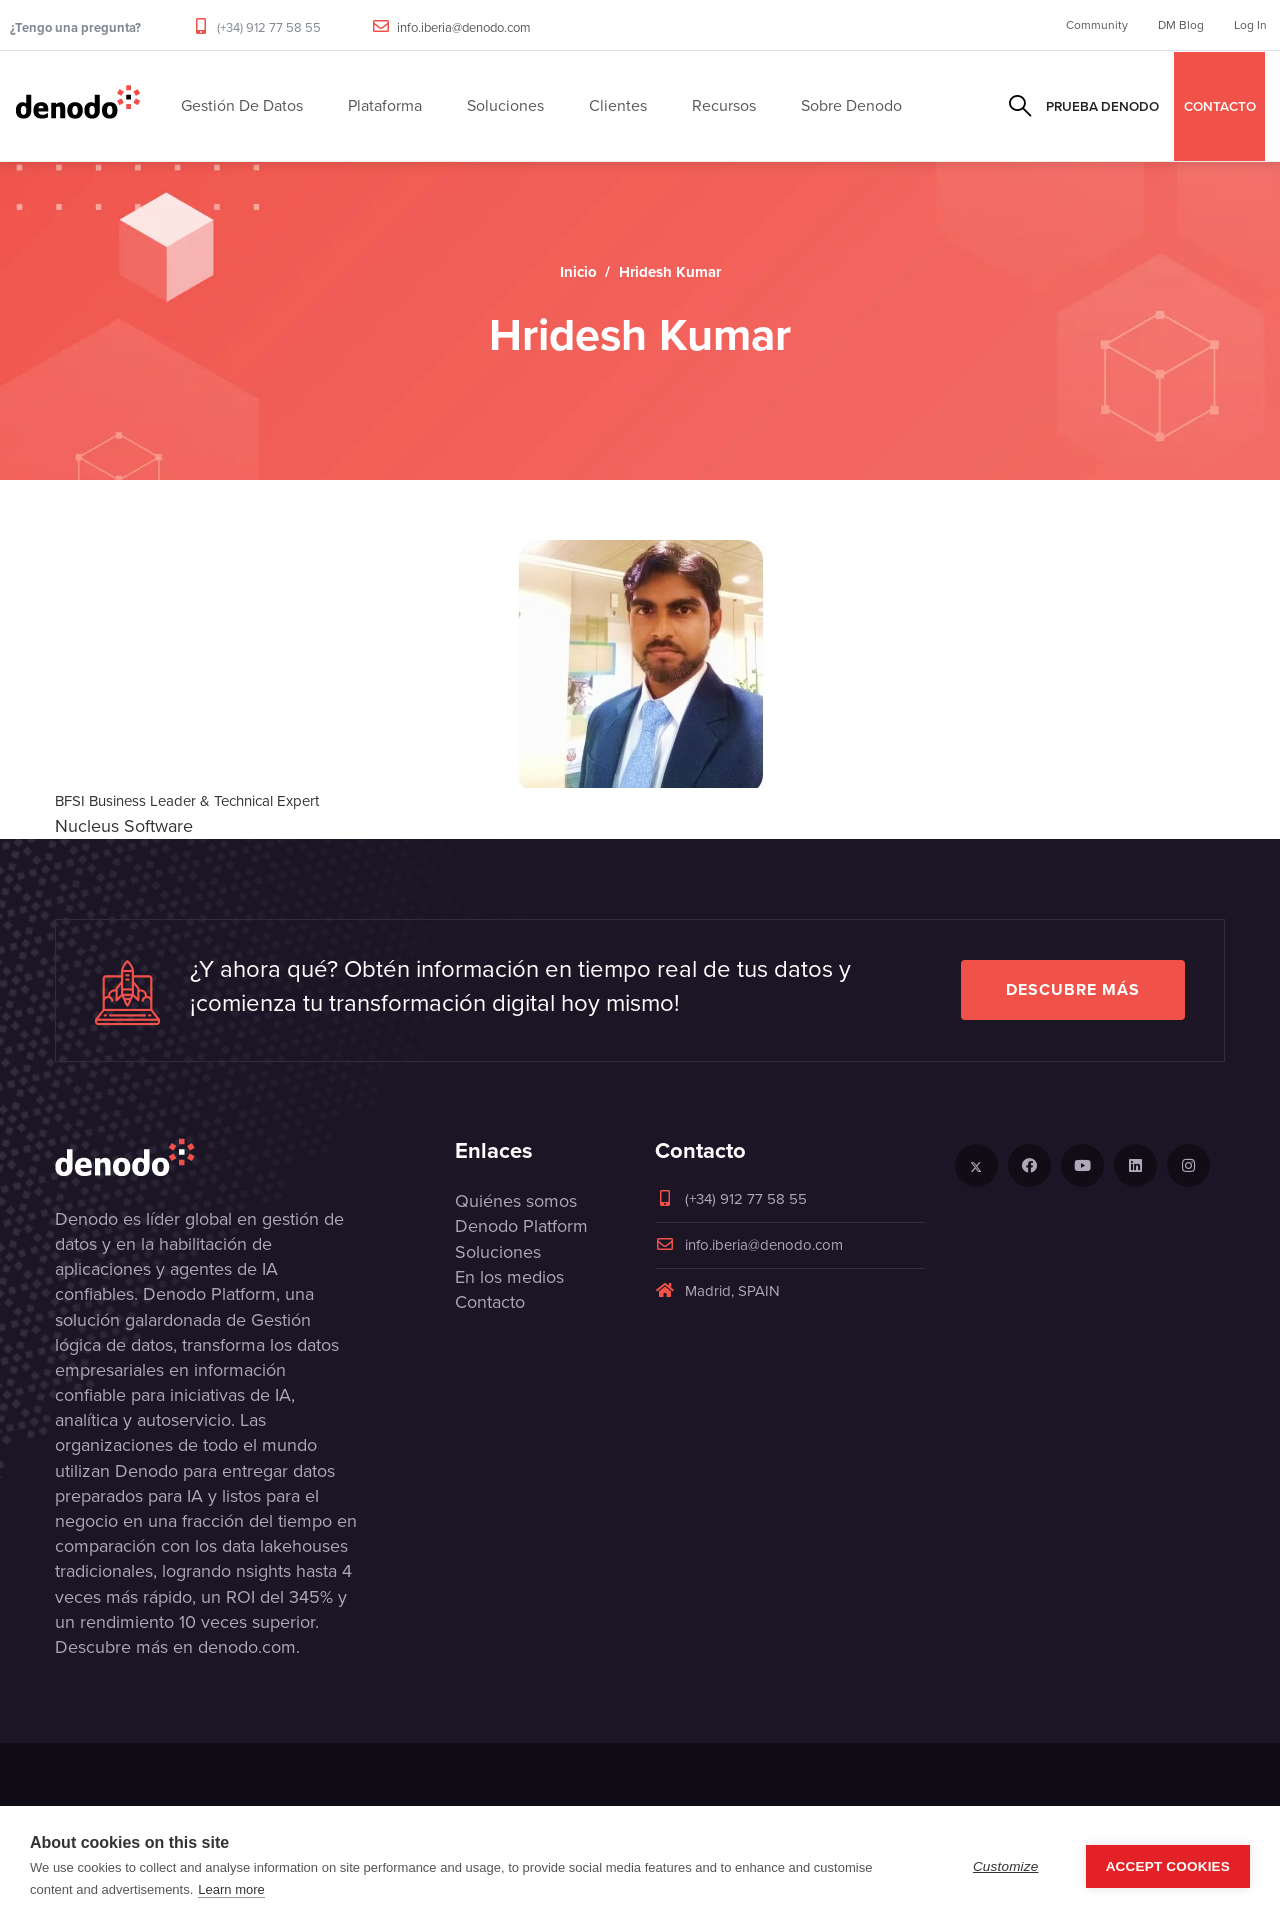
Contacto (490, 1302)
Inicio (578, 272)
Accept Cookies (1168, 1866)
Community (1097, 25)
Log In (1250, 25)
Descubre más (1073, 989)
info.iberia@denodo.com (464, 27)
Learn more (231, 1889)
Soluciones (498, 1252)
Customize (1006, 1866)
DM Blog (1181, 25)
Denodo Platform (521, 1226)
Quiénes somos (516, 1201)
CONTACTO (1220, 106)
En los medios (509, 1277)
